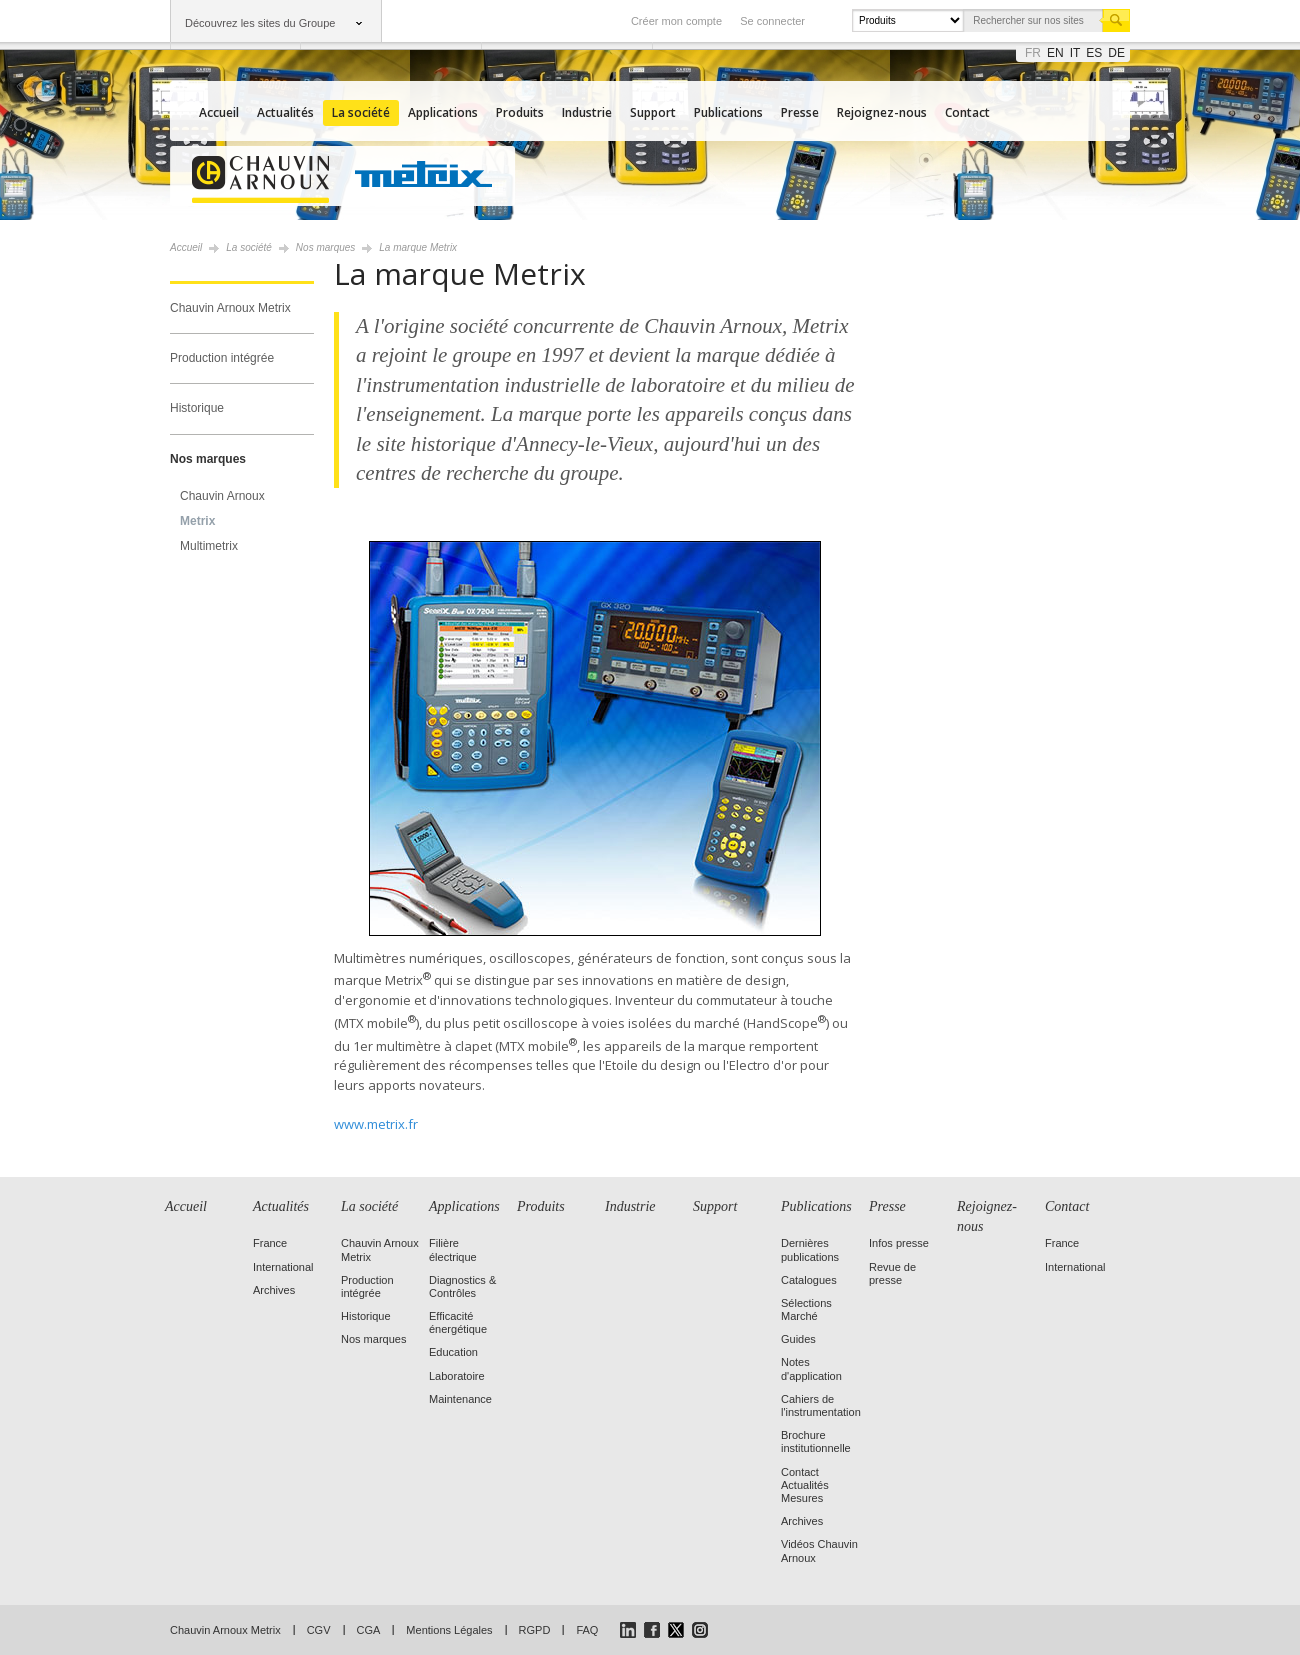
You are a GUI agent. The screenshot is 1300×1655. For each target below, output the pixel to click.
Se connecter (772, 21)
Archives (274, 1290)
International (283, 1267)
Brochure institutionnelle (816, 1441)
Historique (197, 408)
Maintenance (460, 1399)
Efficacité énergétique (458, 1322)
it (1075, 53)
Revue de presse (892, 1273)
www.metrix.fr (376, 1124)
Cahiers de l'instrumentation (821, 1405)
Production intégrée (222, 358)
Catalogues (809, 1280)
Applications (443, 112)
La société (361, 112)
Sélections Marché (806, 1309)
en (1055, 53)
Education (453, 1352)
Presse (800, 112)
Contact (967, 112)
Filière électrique (453, 1249)
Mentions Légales (449, 1630)
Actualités (285, 112)
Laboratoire (457, 1376)
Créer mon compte (676, 21)
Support (653, 112)
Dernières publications (810, 1249)
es (1094, 53)
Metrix (197, 521)
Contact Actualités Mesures (805, 1485)
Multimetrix (209, 546)
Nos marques (208, 459)
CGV (319, 1630)
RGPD (535, 1630)
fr (1033, 53)
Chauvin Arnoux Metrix (230, 308)
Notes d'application (811, 1368)
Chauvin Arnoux (222, 496)
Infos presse (899, 1243)
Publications (728, 112)
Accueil (219, 112)
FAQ (587, 1630)
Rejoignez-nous (882, 112)
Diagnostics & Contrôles (462, 1286)
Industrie (587, 112)
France (270, 1243)
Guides (798, 1339)
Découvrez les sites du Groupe (260, 23)
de (1116, 53)
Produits (520, 112)
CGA (369, 1630)
